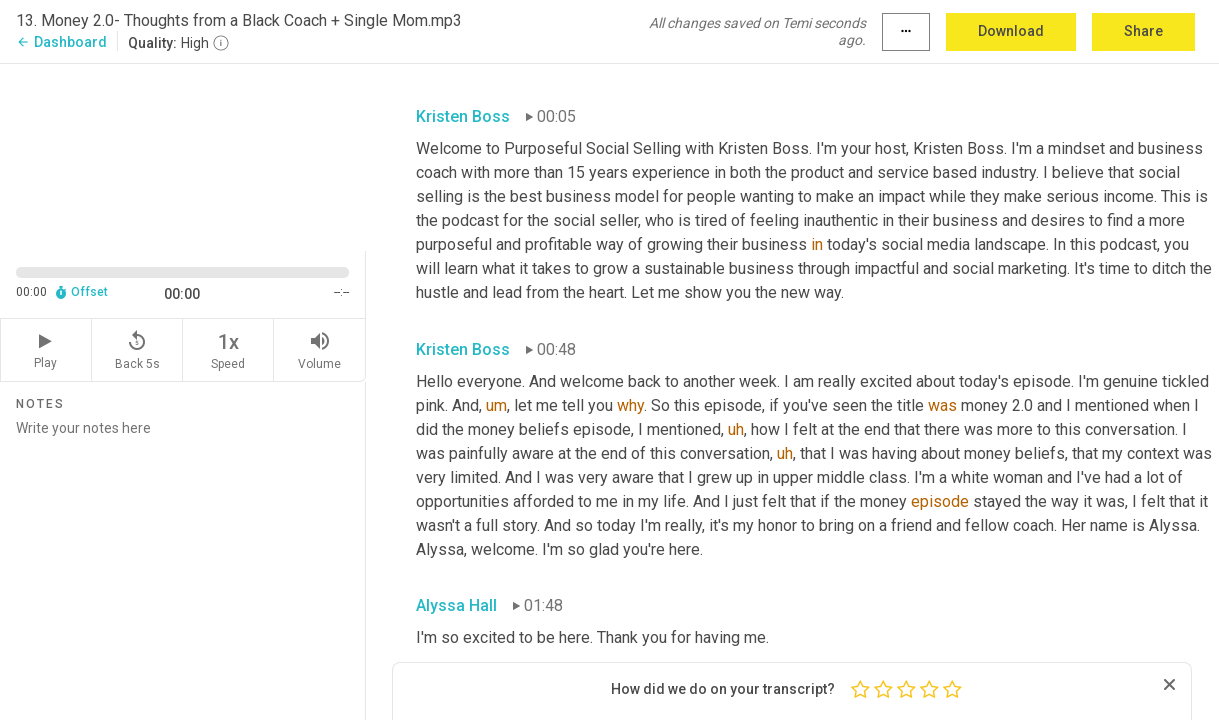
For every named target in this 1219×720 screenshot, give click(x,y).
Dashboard (61, 42)
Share (1143, 31)
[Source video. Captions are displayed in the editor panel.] (183, 155)
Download (1011, 31)
